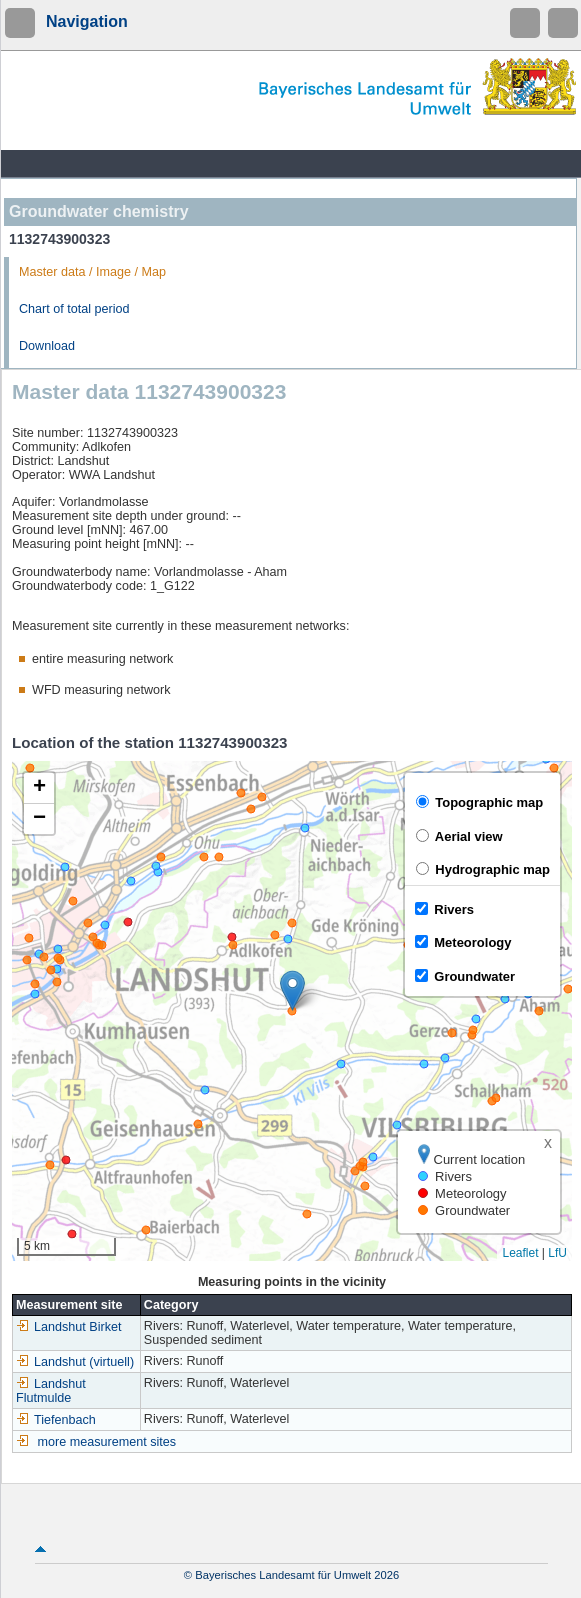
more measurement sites (107, 1442)
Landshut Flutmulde (51, 1391)
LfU (557, 1253)
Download (47, 346)
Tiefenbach (56, 1420)
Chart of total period (74, 309)
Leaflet (520, 1253)
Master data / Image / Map (92, 272)
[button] (292, 990)
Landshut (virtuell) (75, 1362)
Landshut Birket (69, 1327)
